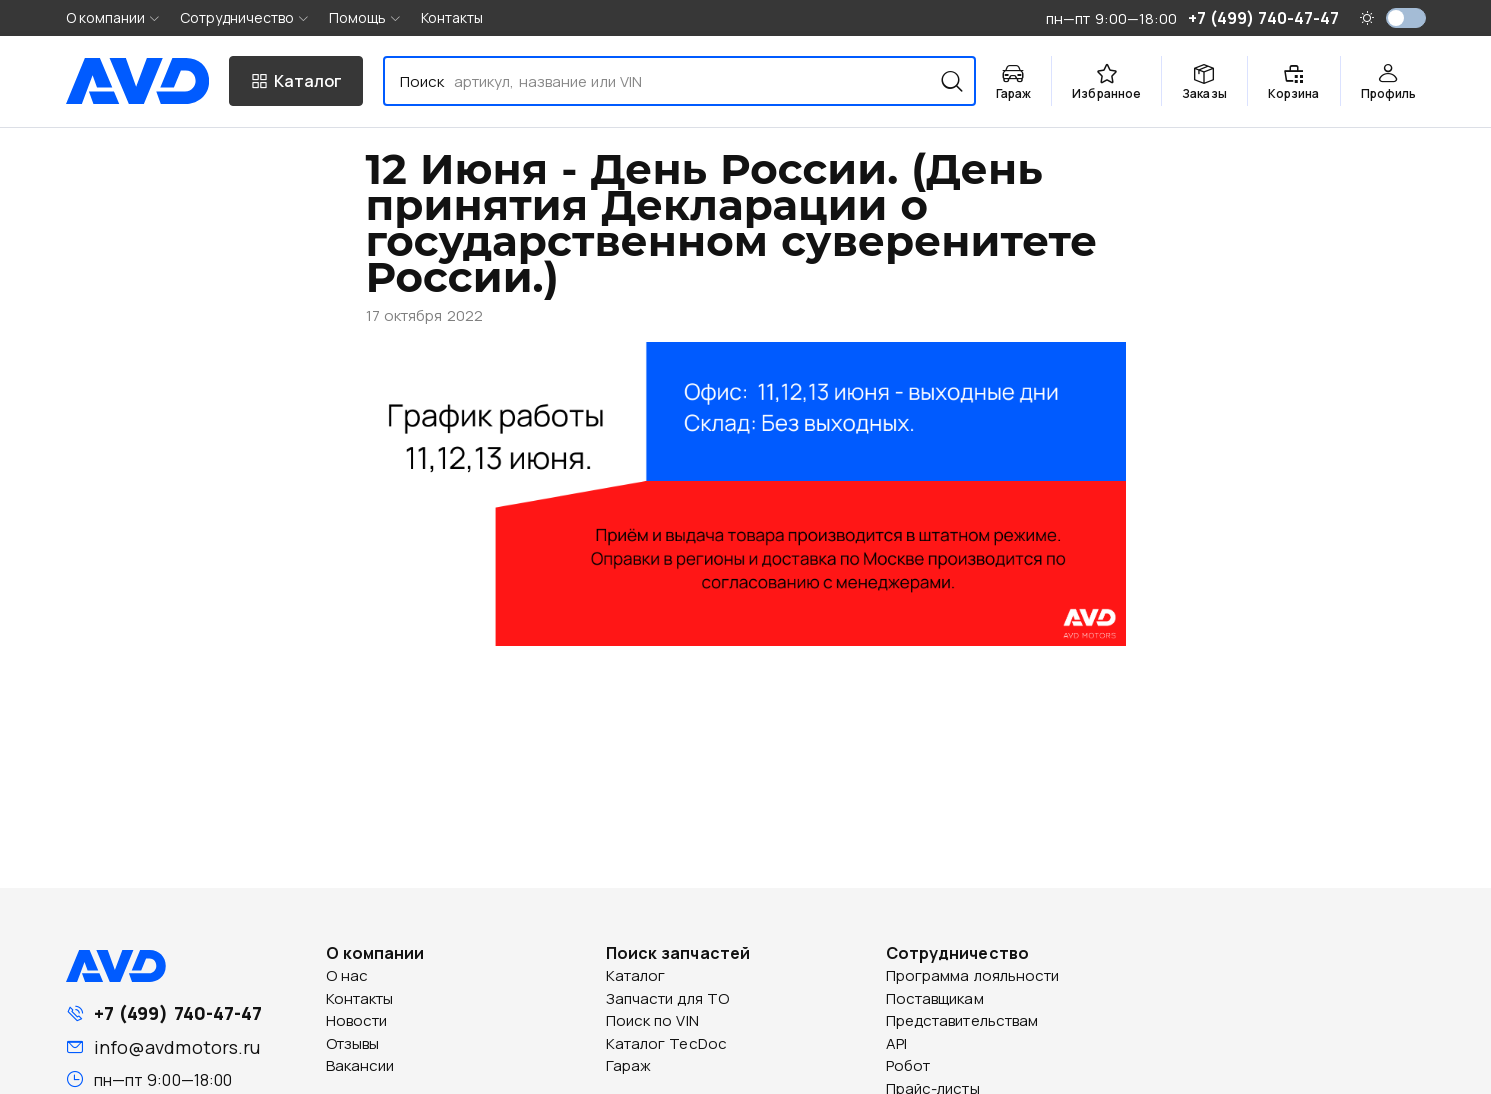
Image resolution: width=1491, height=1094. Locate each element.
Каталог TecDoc (666, 1043)
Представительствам (962, 1020)
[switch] (1406, 18)
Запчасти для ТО (668, 998)
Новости (357, 1020)
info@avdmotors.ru (177, 1047)
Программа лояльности (973, 975)
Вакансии (360, 1065)
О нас (347, 975)
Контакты (452, 17)
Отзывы (353, 1043)
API (896, 1043)
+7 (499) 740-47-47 (178, 1013)
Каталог (636, 975)
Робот (908, 1065)
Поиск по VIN (652, 1020)
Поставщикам (935, 998)
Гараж (629, 1065)
